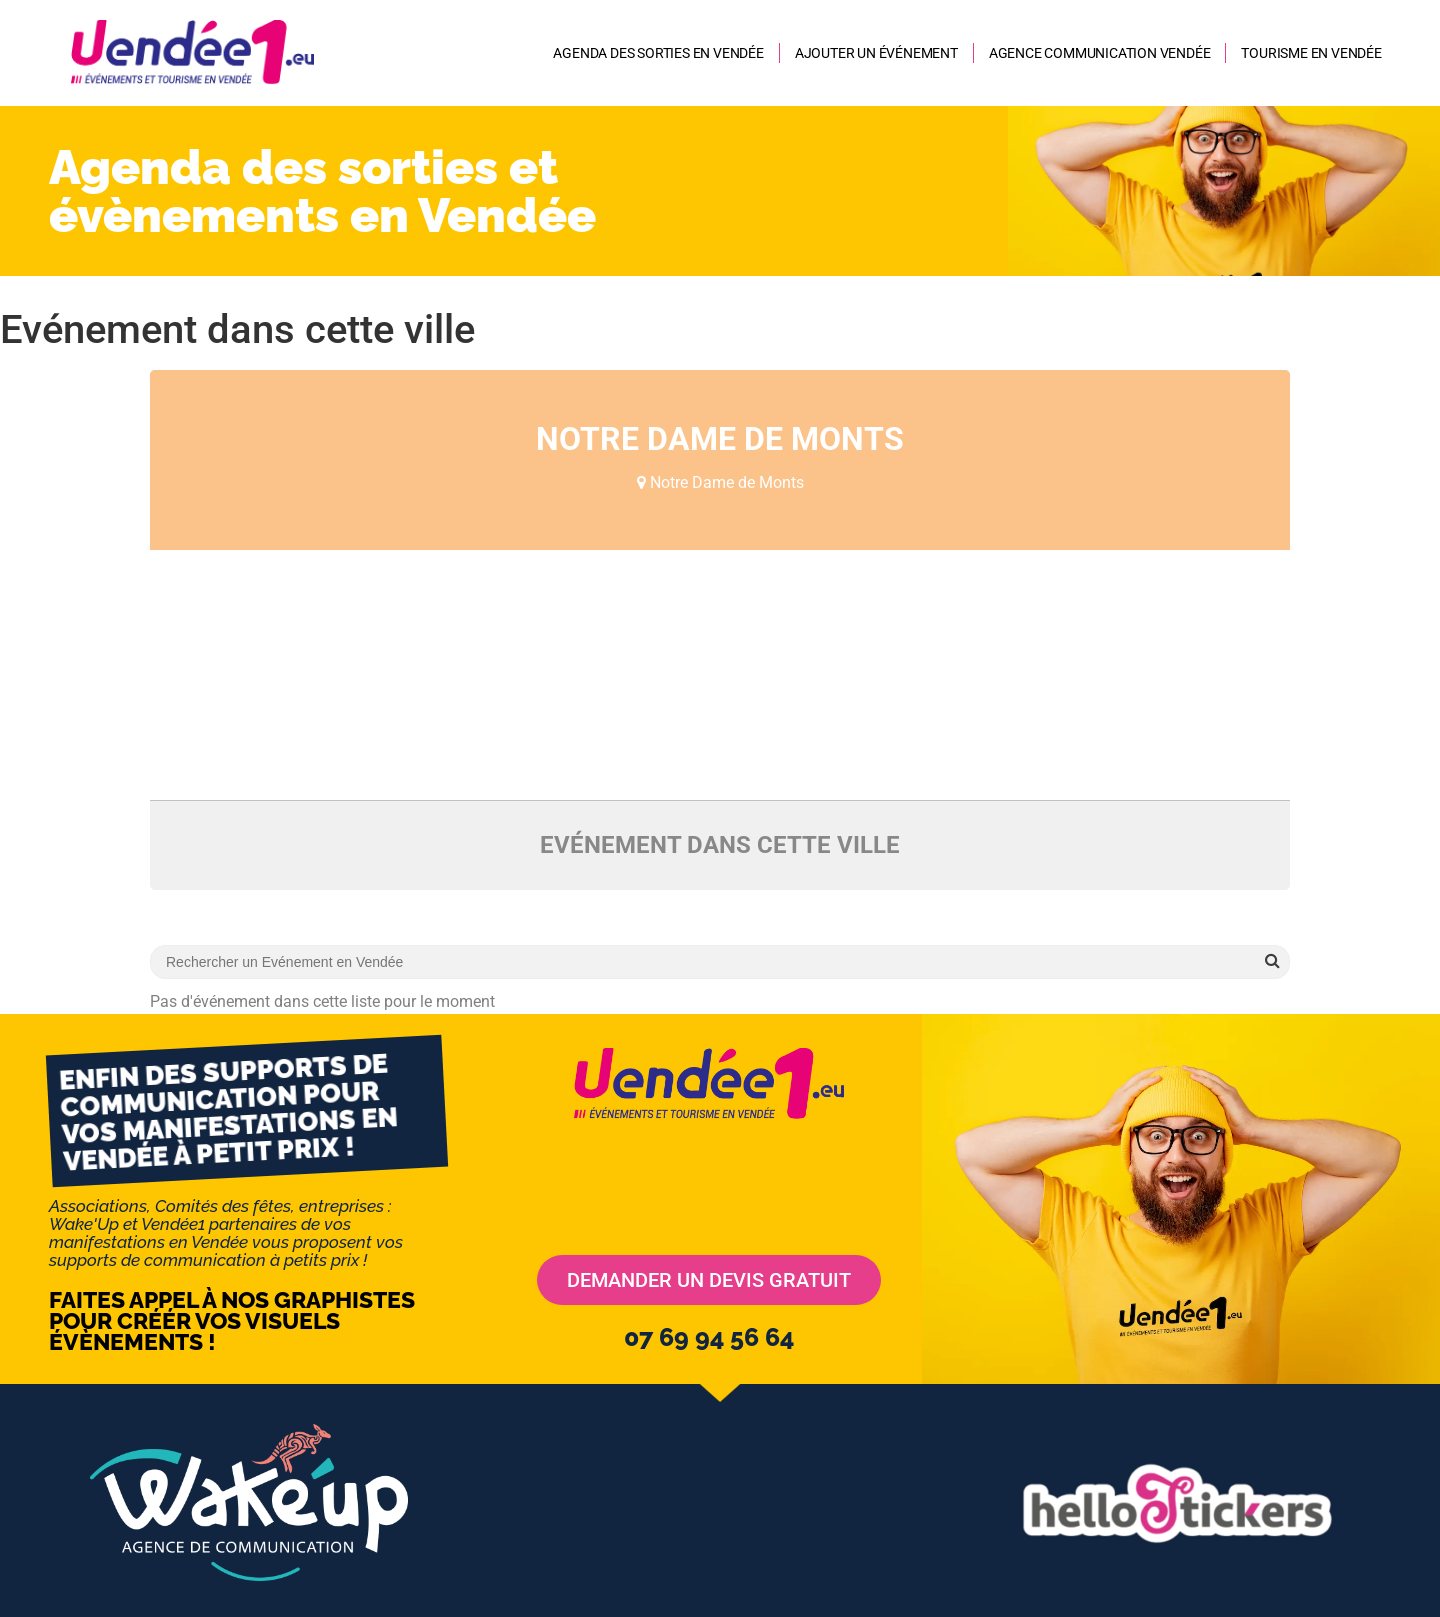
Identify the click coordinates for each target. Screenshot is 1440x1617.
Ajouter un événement (876, 53)
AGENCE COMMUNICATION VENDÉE (1100, 53)
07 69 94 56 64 (709, 1337)
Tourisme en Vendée (1311, 53)
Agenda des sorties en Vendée (658, 53)
